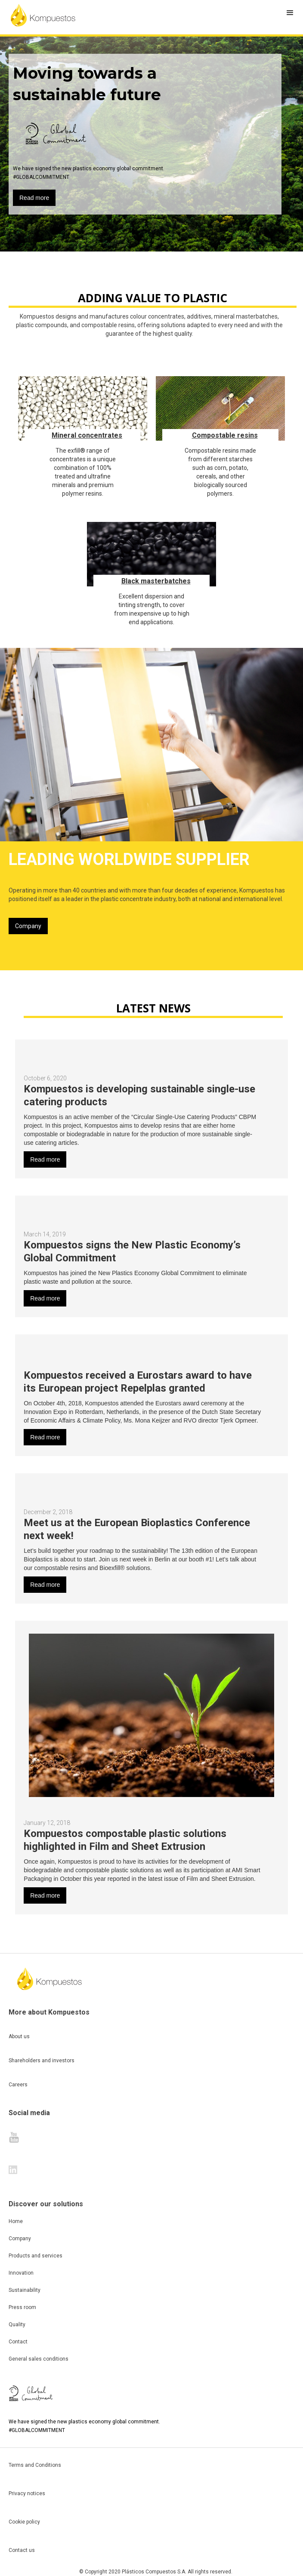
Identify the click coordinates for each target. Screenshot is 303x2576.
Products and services (35, 2256)
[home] (43, 15)
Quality (17, 2324)
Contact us (22, 2550)
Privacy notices (27, 2493)
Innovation (21, 2273)
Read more (34, 197)
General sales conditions (38, 2359)
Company (28, 926)
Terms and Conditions (35, 2465)
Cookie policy (24, 2522)
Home (16, 2221)
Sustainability (24, 2290)
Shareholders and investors (41, 2061)
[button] (290, 13)
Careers (18, 2085)
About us (19, 2036)
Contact (18, 2342)
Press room (22, 2307)
